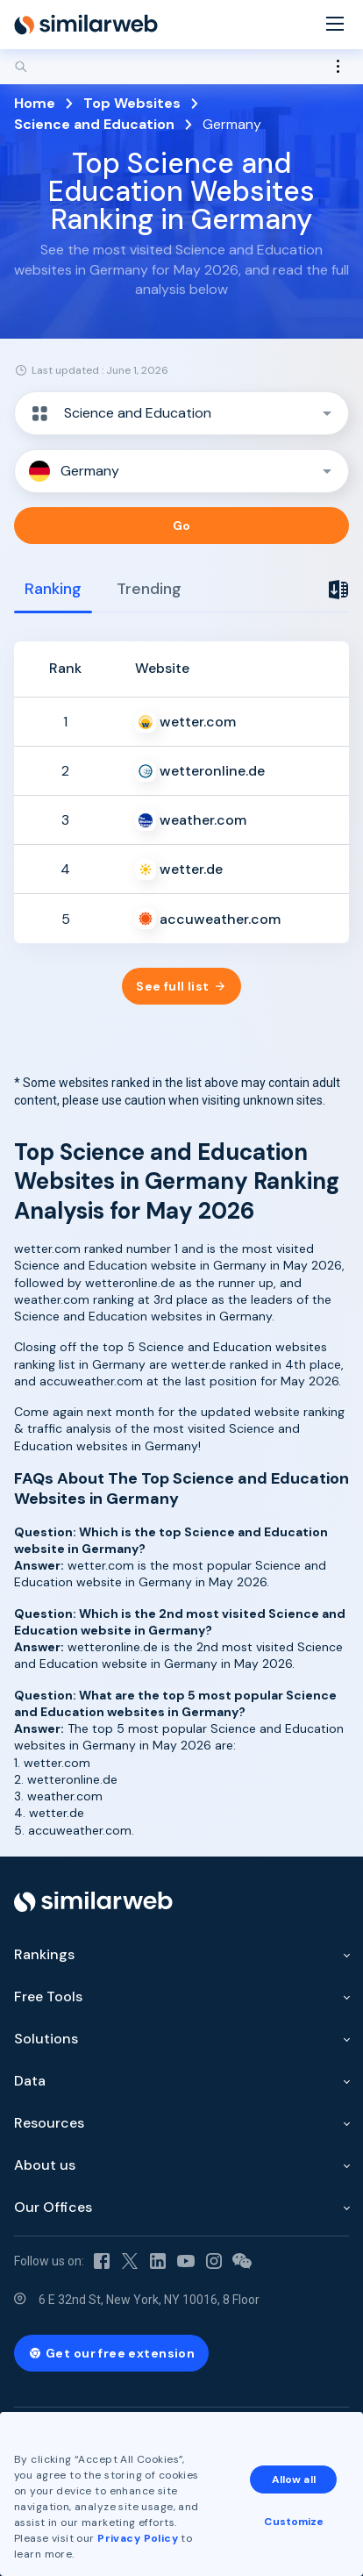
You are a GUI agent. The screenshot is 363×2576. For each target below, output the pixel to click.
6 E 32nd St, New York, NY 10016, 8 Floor (149, 2300)
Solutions (46, 2038)
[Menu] (335, 25)
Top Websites (132, 103)
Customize (294, 2522)
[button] (181, 413)
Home (34, 103)
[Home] (86, 24)
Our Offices (53, 2207)
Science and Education (94, 124)
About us (44, 2165)
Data (30, 2081)
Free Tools (48, 1996)
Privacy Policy (137, 2538)
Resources (49, 2123)
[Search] (181, 66)
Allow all (294, 2479)
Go (182, 525)
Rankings (44, 1954)
